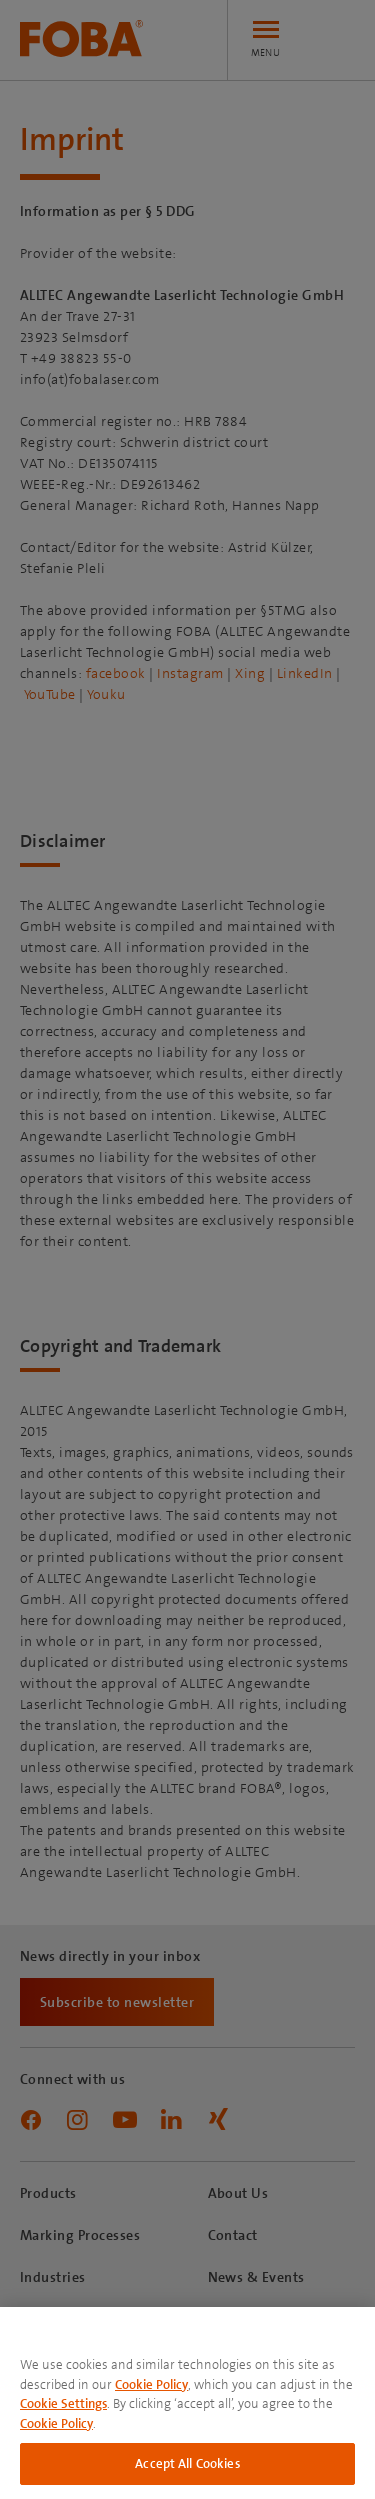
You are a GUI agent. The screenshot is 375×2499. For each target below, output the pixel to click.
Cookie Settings (63, 2403)
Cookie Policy (151, 2384)
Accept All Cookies (187, 2463)
